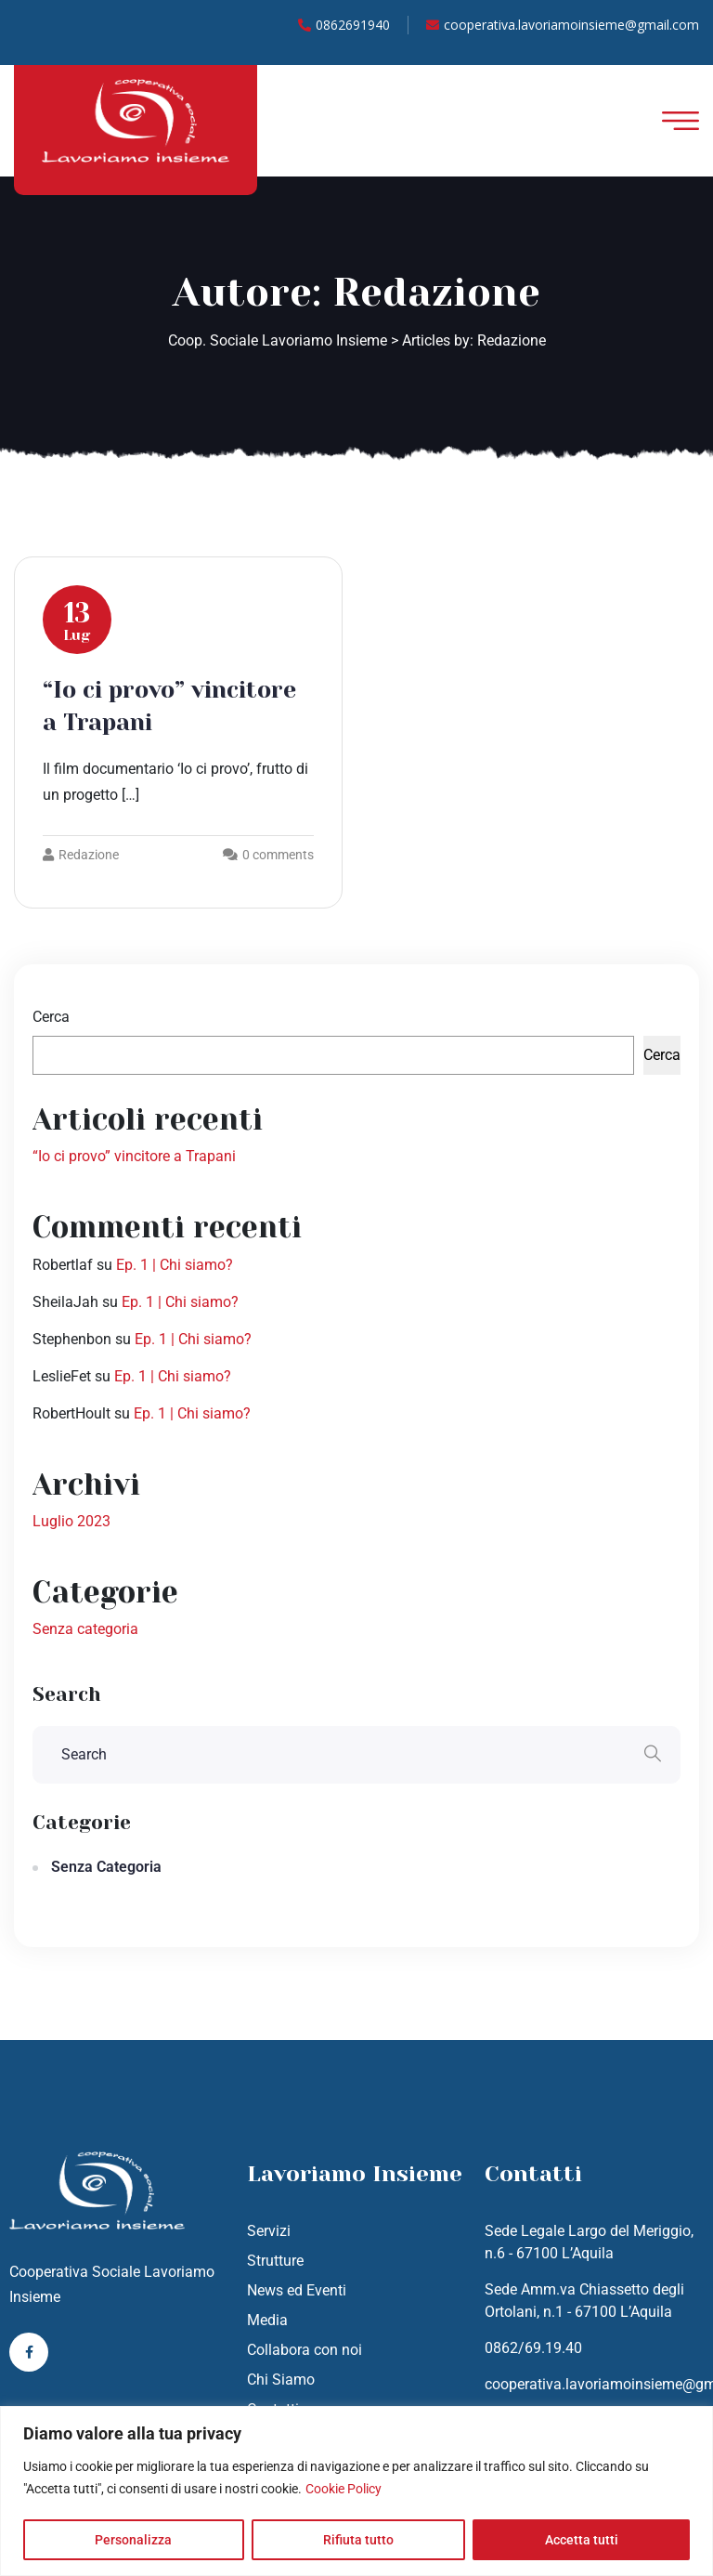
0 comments (278, 854)
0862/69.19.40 (533, 2348)
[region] (356, 2491)
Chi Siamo (281, 2379)
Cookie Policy (343, 2488)
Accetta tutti (581, 2539)
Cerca (51, 1017)
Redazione (81, 854)
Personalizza (133, 2539)
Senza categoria (85, 1629)
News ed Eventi (296, 2290)
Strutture (275, 2260)
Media (267, 2320)
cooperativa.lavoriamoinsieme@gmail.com (562, 24)
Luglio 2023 (71, 1521)
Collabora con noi (304, 2350)
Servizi (269, 2231)
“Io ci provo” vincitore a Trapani (134, 1156)
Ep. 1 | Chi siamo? (174, 1265)
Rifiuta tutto (358, 2539)
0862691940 (344, 24)
